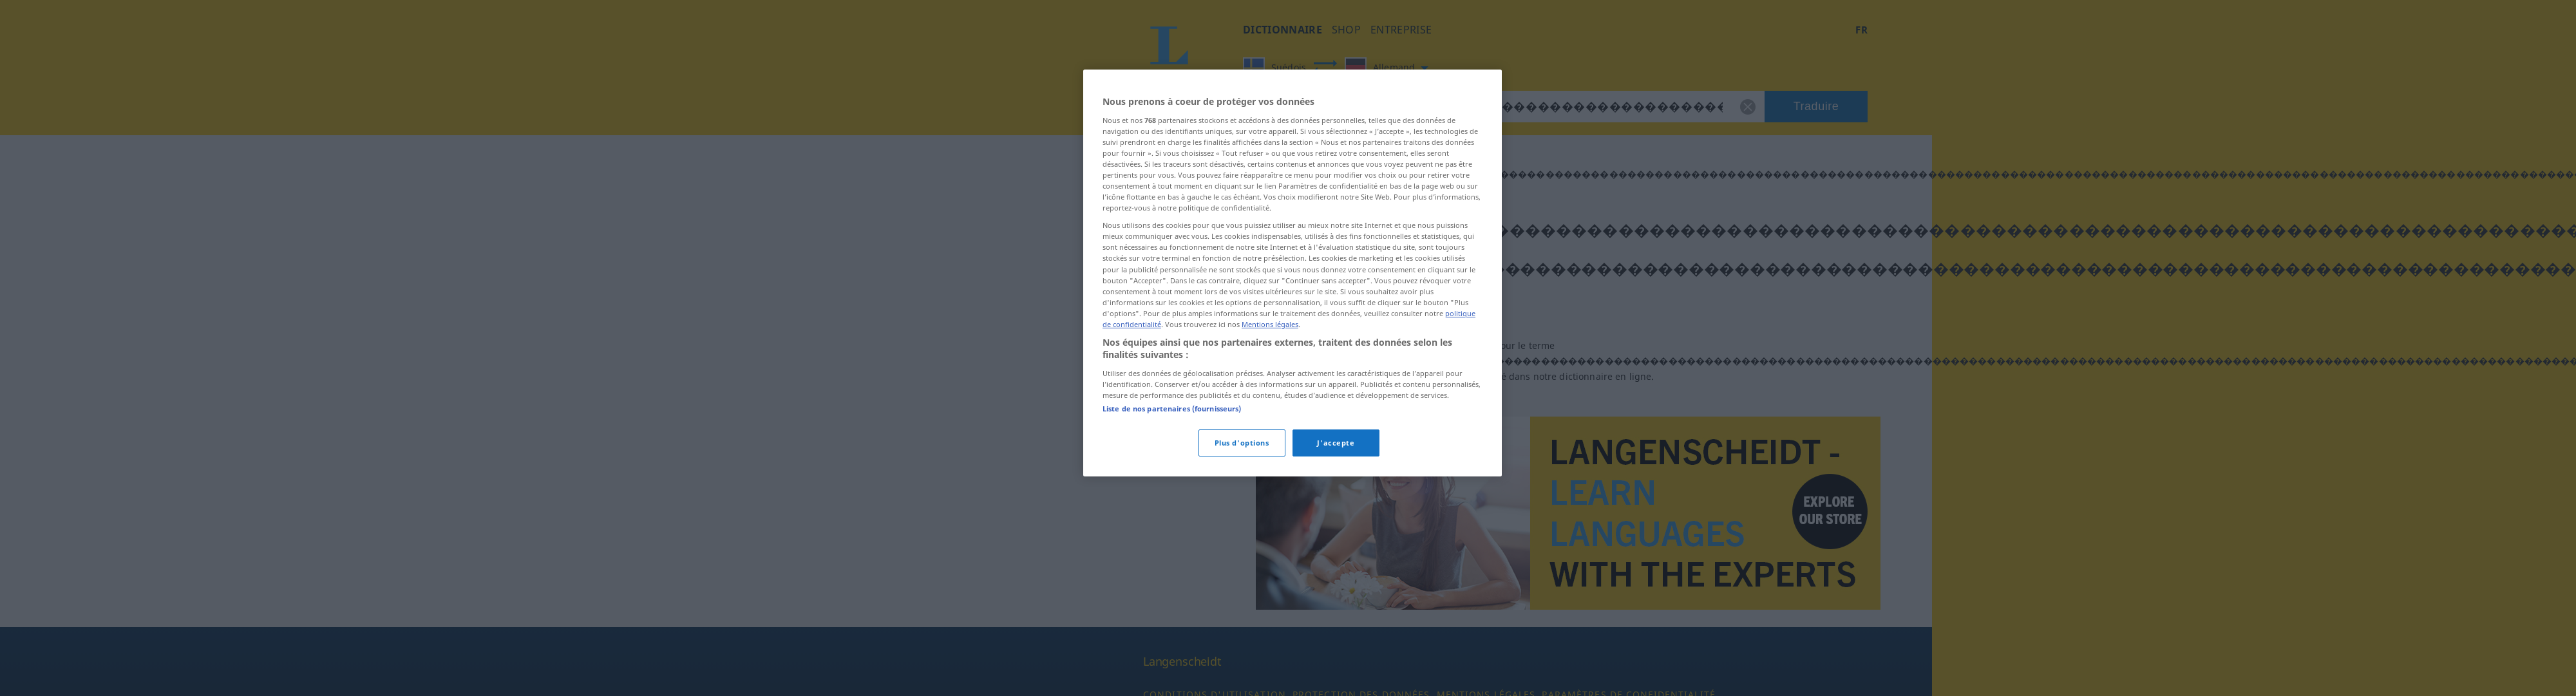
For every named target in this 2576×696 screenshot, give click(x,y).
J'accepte (1335, 442)
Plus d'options (1242, 442)
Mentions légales (1270, 324)
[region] (1292, 273)
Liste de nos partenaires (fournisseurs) (1172, 408)
